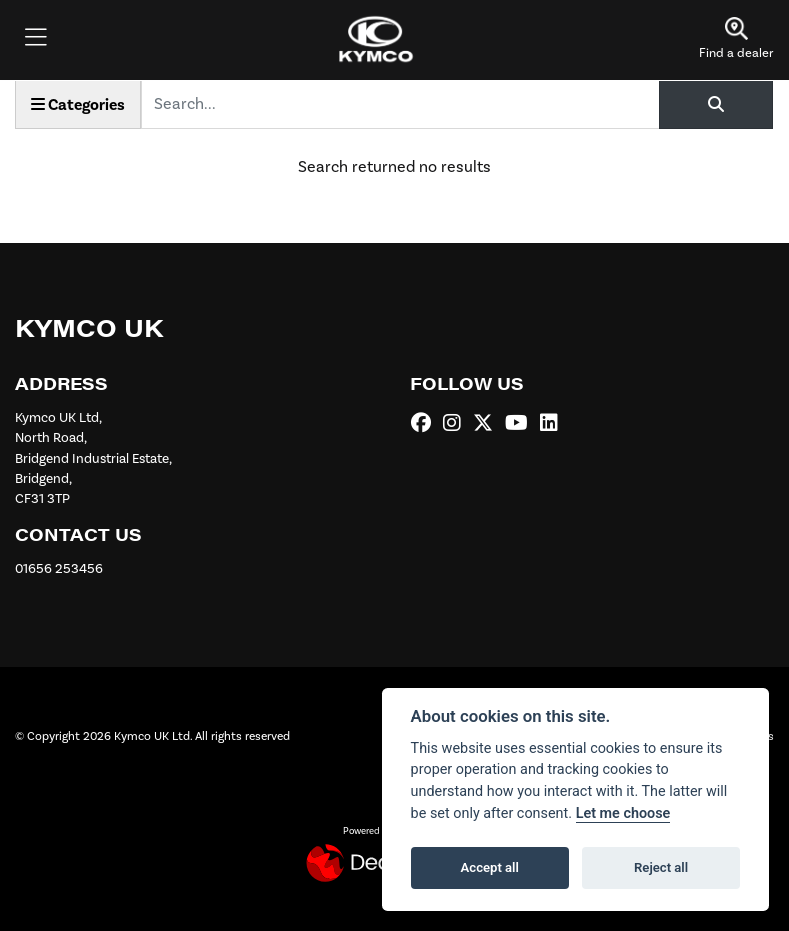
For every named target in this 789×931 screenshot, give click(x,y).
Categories (78, 105)
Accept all (490, 867)
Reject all (661, 867)
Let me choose (623, 813)
